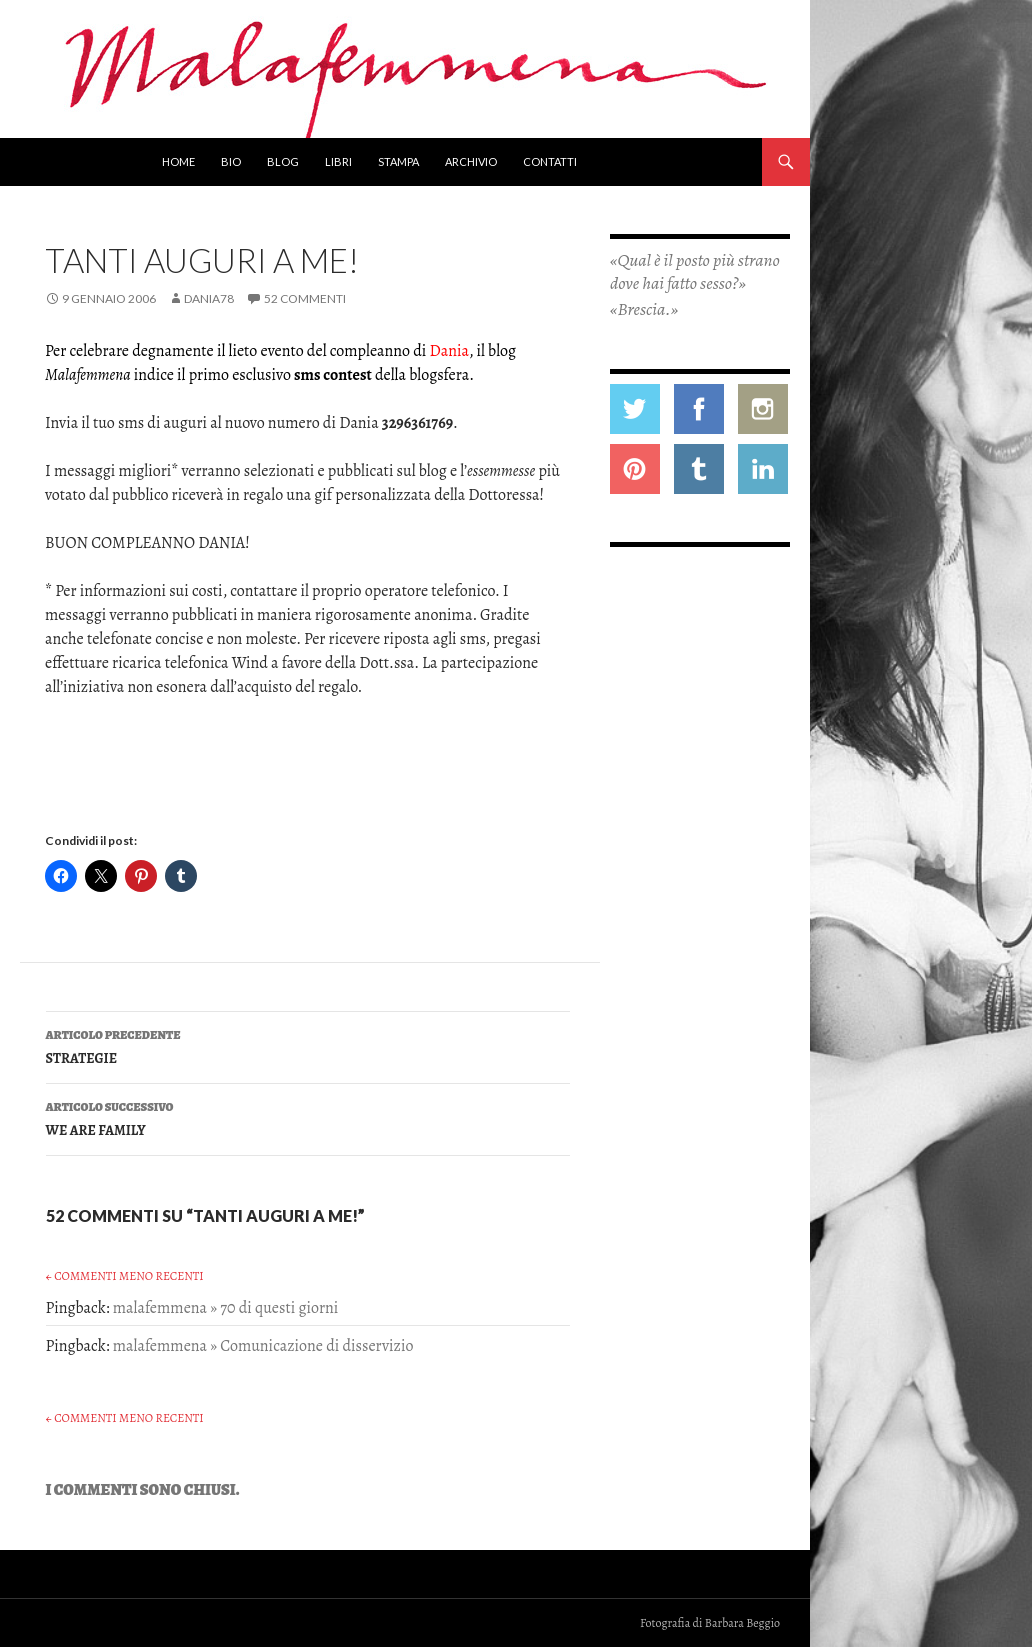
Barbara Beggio (742, 1623)
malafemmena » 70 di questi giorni (226, 1308)
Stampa (398, 161)
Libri (338, 161)
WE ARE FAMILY (308, 1117)
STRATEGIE (308, 1045)
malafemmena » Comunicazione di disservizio (263, 1346)
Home (178, 161)
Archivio (471, 161)
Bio (231, 161)
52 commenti (305, 298)
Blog (283, 161)
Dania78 (209, 298)
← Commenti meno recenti (125, 1276)
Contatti (550, 161)
